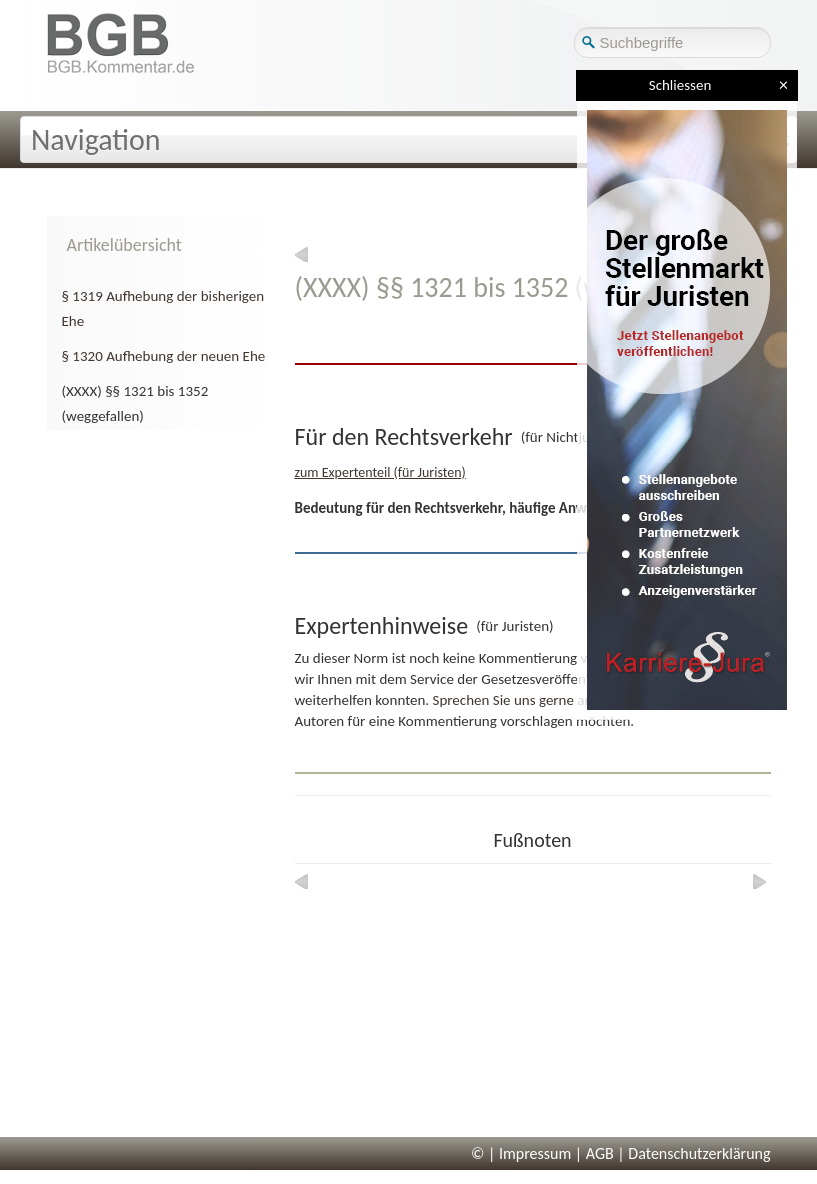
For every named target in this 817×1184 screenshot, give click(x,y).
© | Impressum (521, 1153)
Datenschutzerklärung (699, 1153)
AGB (600, 1153)
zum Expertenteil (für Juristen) (380, 472)
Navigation (96, 139)
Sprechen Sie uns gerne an (513, 700)
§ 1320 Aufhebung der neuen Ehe (164, 356)
